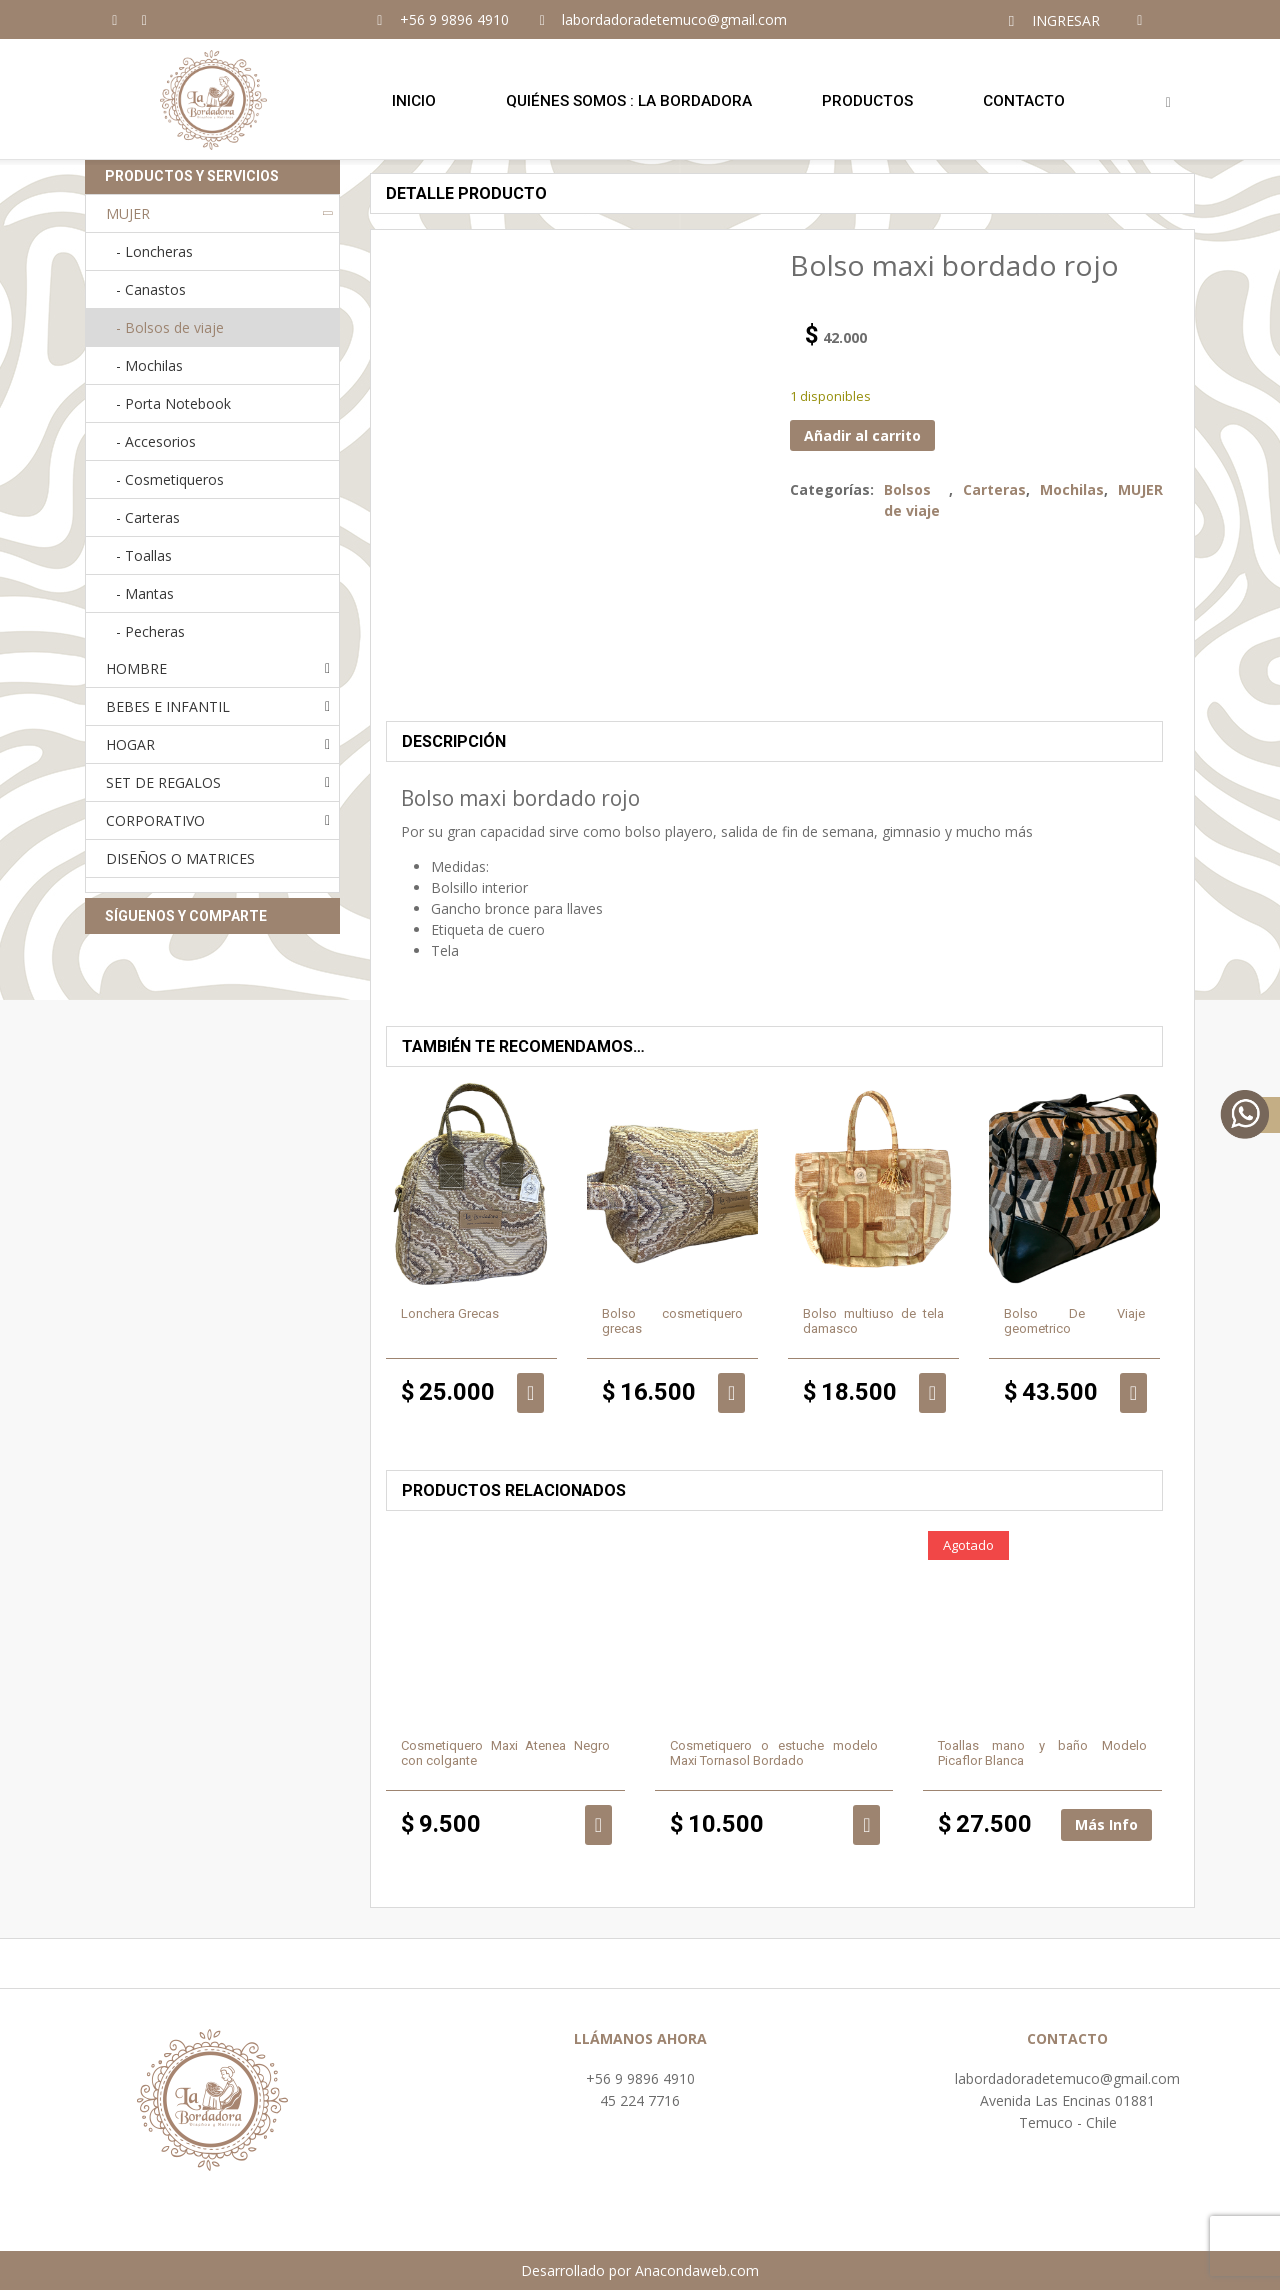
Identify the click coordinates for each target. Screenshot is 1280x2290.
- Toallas (144, 555)
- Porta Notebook (173, 403)
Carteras (994, 489)
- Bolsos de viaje (170, 327)
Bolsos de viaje (912, 500)
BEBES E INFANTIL (168, 706)
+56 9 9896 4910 (640, 2078)
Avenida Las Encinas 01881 (1067, 2100)
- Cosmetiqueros (170, 479)
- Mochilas (149, 365)
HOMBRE (136, 668)
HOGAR (130, 744)
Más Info (1106, 1824)
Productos (867, 101)
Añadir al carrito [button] (530, 1393)
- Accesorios (156, 441)
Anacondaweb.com (697, 2270)
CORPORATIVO (155, 820)
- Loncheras (154, 251)
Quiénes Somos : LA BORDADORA (629, 101)
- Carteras (148, 517)
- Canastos (151, 289)
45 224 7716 (640, 2100)
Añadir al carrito (862, 435)
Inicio (414, 101)
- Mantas (145, 593)
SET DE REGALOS (163, 782)
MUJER (1140, 489)
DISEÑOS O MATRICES (180, 858)
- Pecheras (150, 631)
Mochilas (1072, 489)
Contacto (1024, 101)
